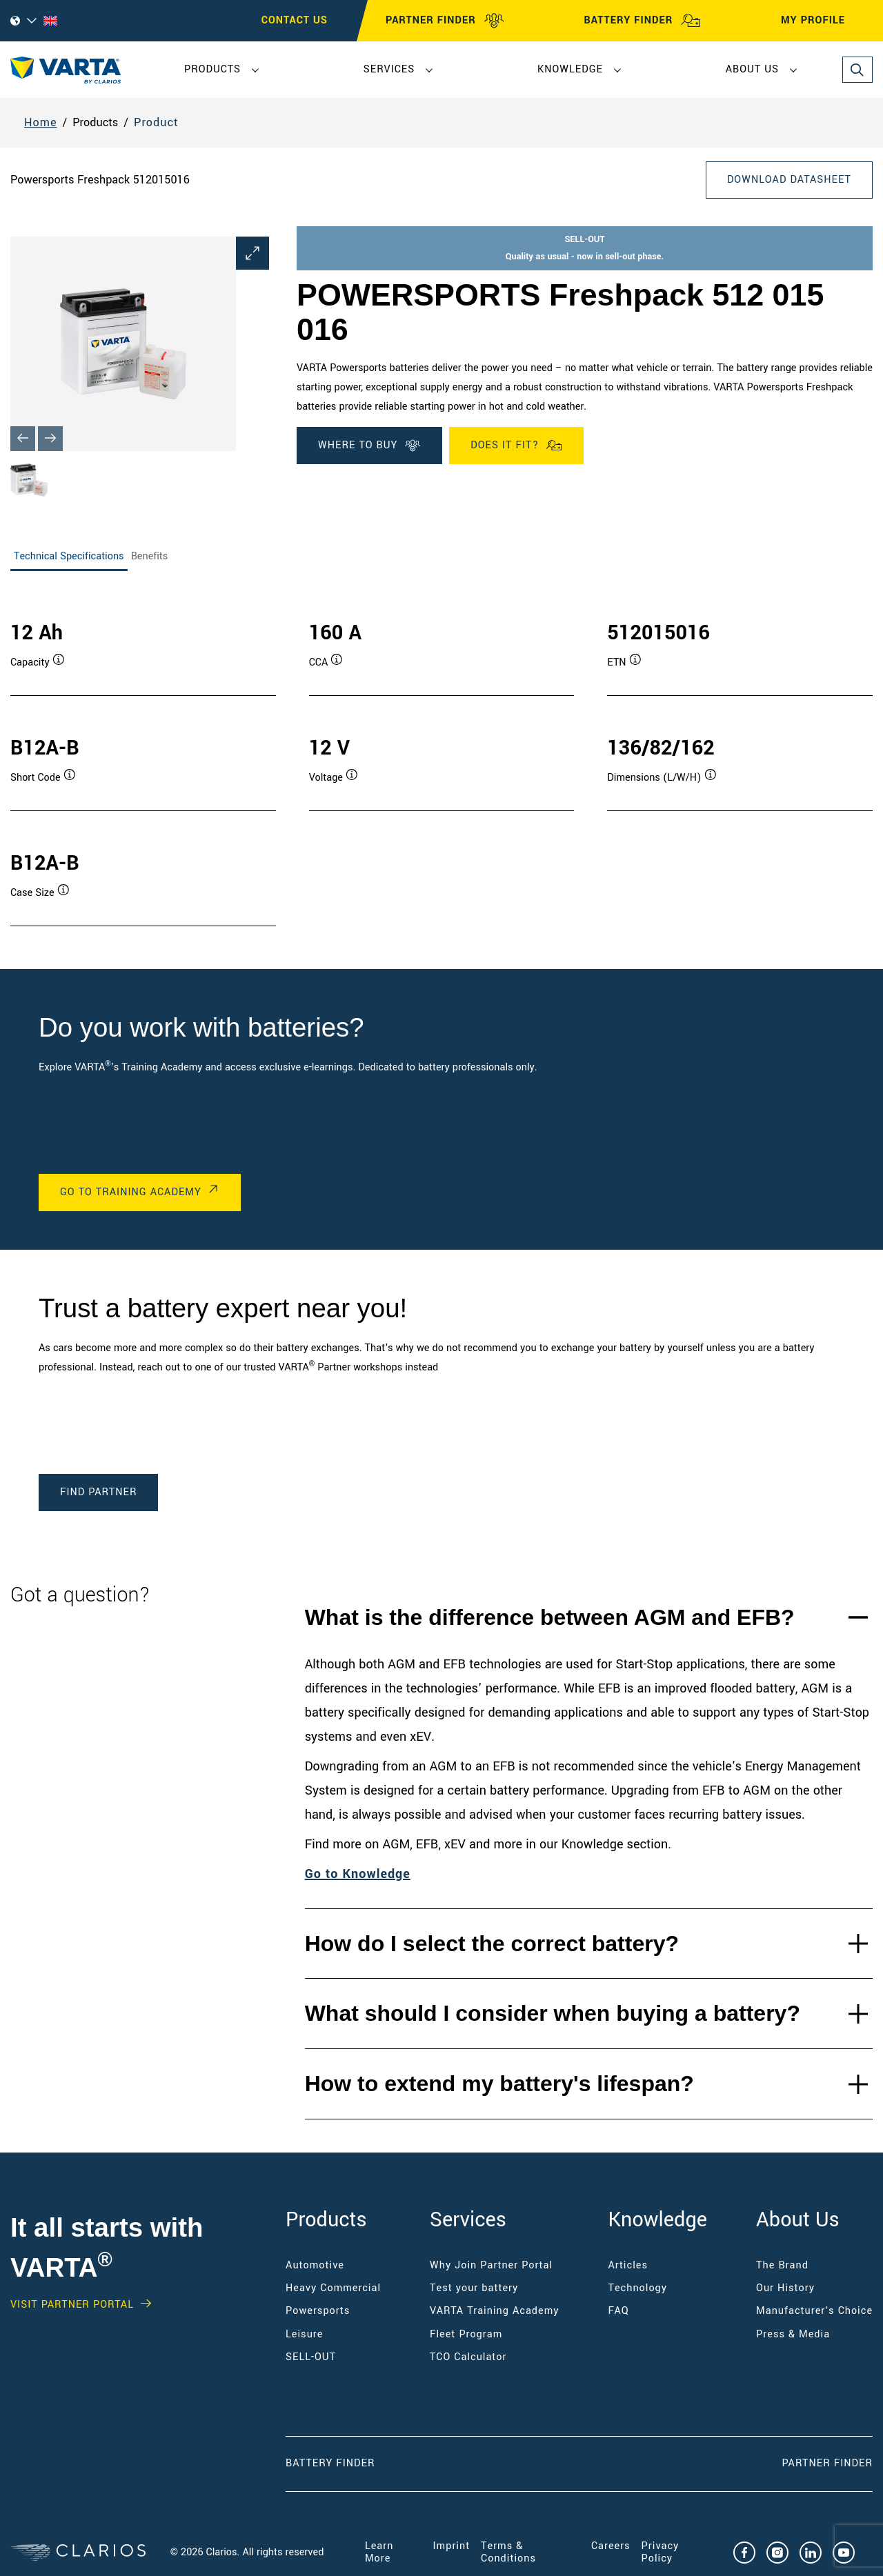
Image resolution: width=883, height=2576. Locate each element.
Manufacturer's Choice (814, 2311)
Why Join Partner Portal (491, 2265)
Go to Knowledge (357, 1874)
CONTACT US (294, 20)
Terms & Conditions (508, 2552)
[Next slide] (50, 438)
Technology (638, 2288)
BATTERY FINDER (642, 20)
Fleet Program (466, 2334)
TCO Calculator (468, 2357)
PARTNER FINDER (445, 20)
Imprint (451, 2546)
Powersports (318, 2311)
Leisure (304, 2334)
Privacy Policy (660, 2552)
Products (212, 69)
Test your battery (474, 2288)
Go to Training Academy (130, 1192)
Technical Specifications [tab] (69, 556)
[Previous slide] (22, 438)
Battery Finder (330, 2463)
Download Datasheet (789, 179)
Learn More (379, 2552)
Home (40, 122)
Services (389, 69)
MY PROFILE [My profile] (825, 20)
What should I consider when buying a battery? (552, 2013)
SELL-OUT (311, 2357)
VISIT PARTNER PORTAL (72, 2305)
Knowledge (570, 69)
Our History (785, 2288)
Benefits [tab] (149, 556)
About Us (752, 69)
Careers (611, 2546)
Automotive (315, 2265)
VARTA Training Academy (494, 2311)
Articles (628, 2265)
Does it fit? (516, 445)
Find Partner (98, 1492)
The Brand (782, 2265)
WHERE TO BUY (369, 445)
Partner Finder (827, 2463)
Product (156, 122)
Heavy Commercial (333, 2288)
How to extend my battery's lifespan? (499, 2083)
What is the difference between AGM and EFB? (550, 1617)
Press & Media (793, 2334)
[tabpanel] (441, 759)
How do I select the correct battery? (492, 1943)
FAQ (618, 2311)
